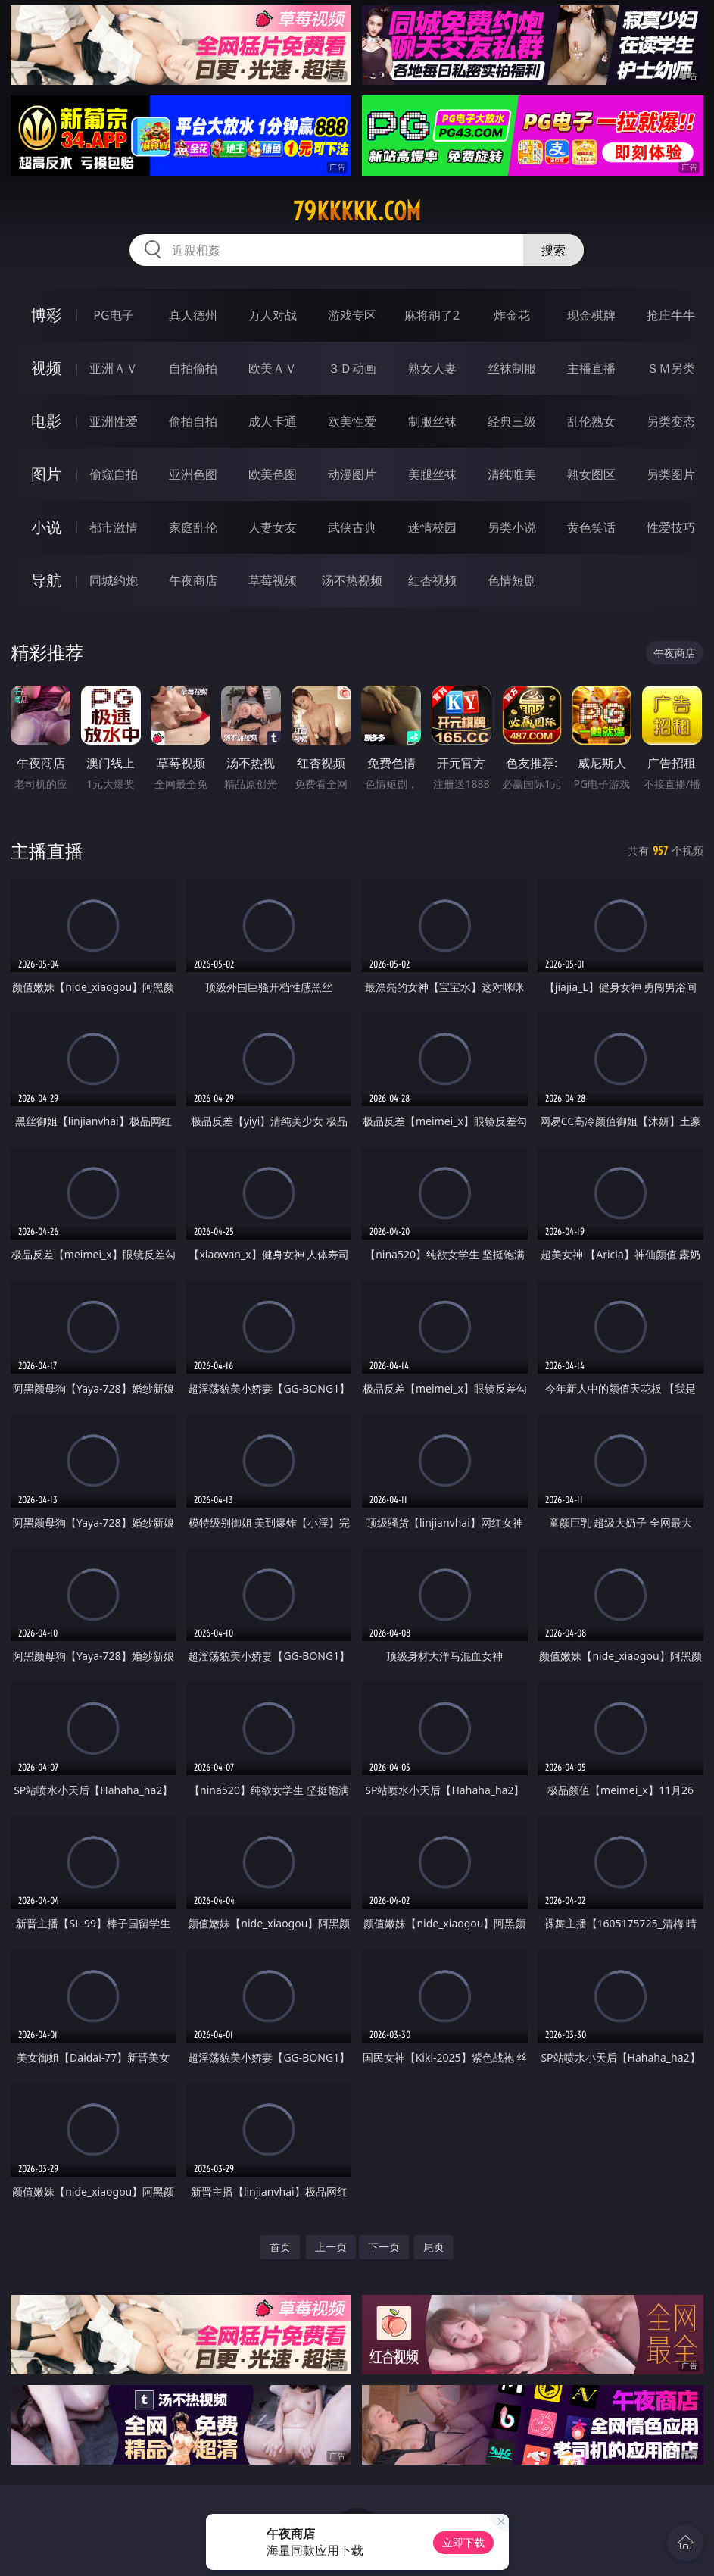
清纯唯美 (512, 474)
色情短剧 (512, 580)
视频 (46, 368)
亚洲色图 (193, 474)
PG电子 (113, 315)
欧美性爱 (352, 421)
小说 (46, 527)
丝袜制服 (512, 368)
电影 (46, 421)
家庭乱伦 (193, 527)
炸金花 (512, 315)
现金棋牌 (591, 315)
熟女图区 (591, 474)
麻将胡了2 (432, 315)
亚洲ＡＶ (113, 368)
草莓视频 (272, 580)
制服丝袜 (432, 421)
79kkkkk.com (357, 211)
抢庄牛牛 (671, 315)
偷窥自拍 (113, 474)
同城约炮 (113, 580)
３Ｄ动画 (352, 368)
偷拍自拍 (193, 421)
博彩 (46, 315)
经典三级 (512, 421)
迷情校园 (432, 527)
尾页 (433, 2247)
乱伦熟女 (591, 421)
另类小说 (512, 527)
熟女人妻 (432, 368)
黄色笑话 (591, 527)
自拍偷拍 (193, 368)
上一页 (331, 2247)
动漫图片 (352, 474)
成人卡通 (272, 421)
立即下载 (463, 2542)
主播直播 (591, 368)
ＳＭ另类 (671, 368)
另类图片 (671, 474)
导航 (46, 580)
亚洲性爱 (113, 421)
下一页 (384, 2247)
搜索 (553, 250)
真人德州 (193, 315)
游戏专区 (352, 315)
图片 (46, 474)
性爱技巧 (671, 527)
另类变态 (671, 421)
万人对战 (272, 315)
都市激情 (113, 527)
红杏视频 (432, 580)
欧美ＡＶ (272, 368)
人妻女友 (272, 527)
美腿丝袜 (432, 474)
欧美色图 (272, 474)
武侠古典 (352, 527)
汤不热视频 (352, 580)
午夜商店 (193, 580)
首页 (280, 2247)
